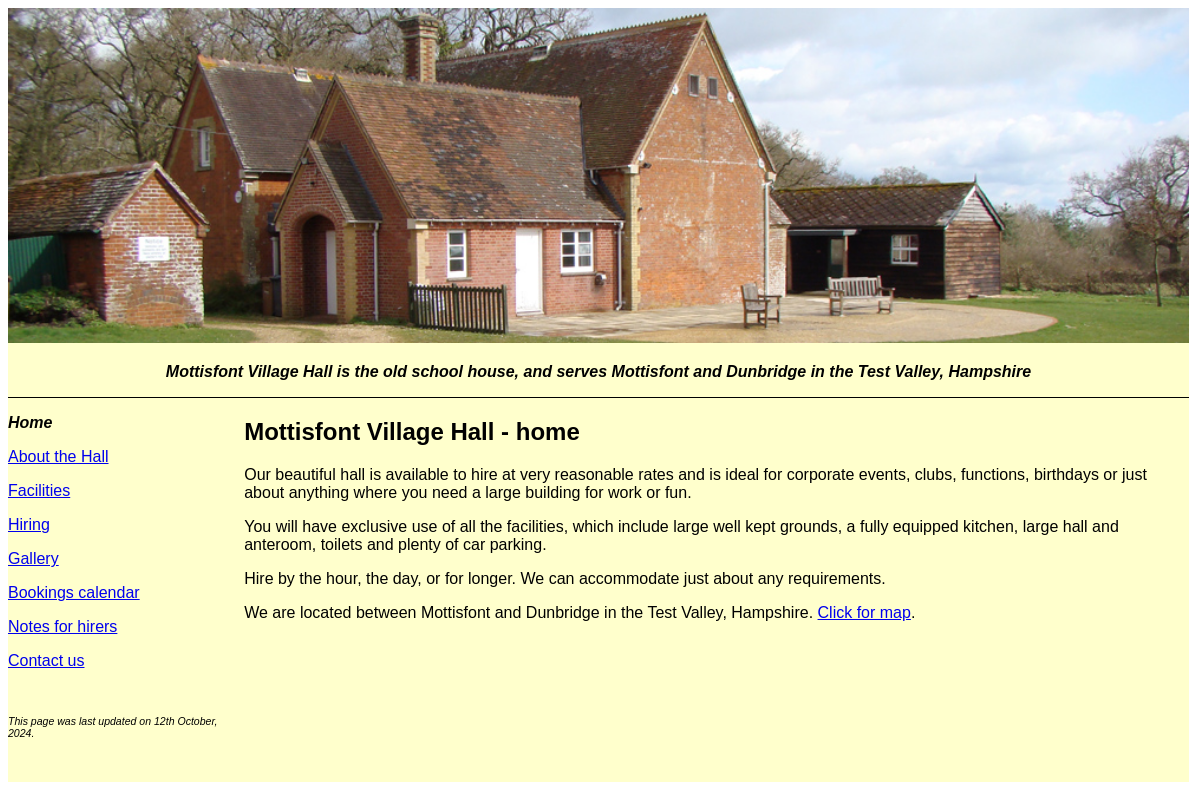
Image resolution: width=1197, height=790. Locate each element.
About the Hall (58, 456)
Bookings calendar (74, 592)
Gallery (33, 558)
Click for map (864, 612)
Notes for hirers (62, 626)
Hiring (29, 524)
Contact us (46, 660)
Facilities (39, 490)
